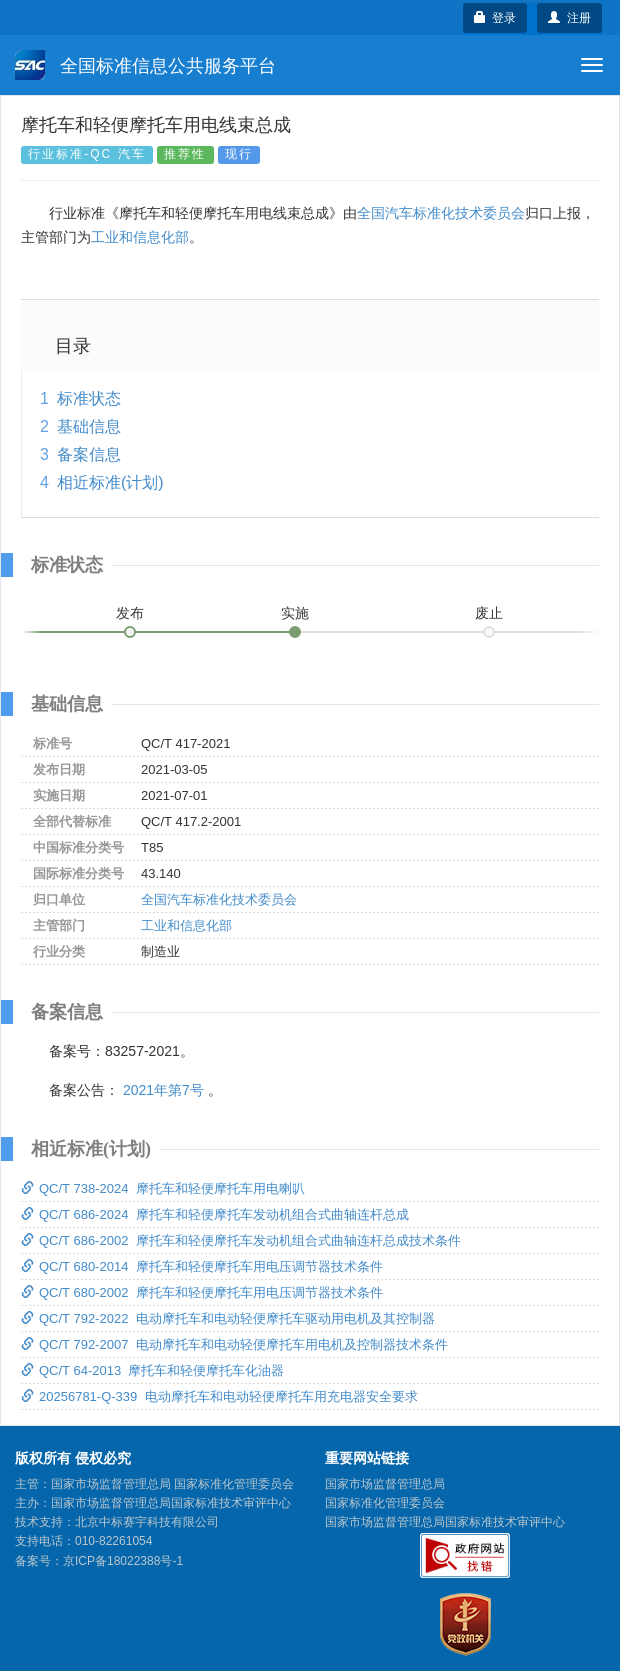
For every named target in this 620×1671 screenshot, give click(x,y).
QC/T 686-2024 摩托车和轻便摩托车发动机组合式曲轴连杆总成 (215, 1214)
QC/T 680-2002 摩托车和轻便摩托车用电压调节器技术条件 (202, 1292)
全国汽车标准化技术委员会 (441, 213)
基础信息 (89, 426)
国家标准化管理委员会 (385, 1503)
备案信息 (89, 454)
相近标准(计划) (110, 482)
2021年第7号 (163, 1090)
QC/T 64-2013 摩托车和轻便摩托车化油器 (152, 1370)
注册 (569, 18)
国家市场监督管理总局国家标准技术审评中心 (445, 1522)
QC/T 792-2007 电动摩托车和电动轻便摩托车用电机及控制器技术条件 (234, 1344)
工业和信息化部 (140, 237)
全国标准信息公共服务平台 (145, 65)
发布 (130, 613)
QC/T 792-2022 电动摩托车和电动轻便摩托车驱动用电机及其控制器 (228, 1318)
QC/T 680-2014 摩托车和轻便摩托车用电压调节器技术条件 (202, 1266)
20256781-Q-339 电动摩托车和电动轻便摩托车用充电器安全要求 (219, 1396)
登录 (495, 18)
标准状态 (89, 398)
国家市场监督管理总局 (385, 1484)
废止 (489, 613)
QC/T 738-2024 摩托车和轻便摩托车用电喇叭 (163, 1188)
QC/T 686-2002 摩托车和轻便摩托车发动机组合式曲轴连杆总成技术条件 (241, 1240)
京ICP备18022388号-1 (123, 1561)
